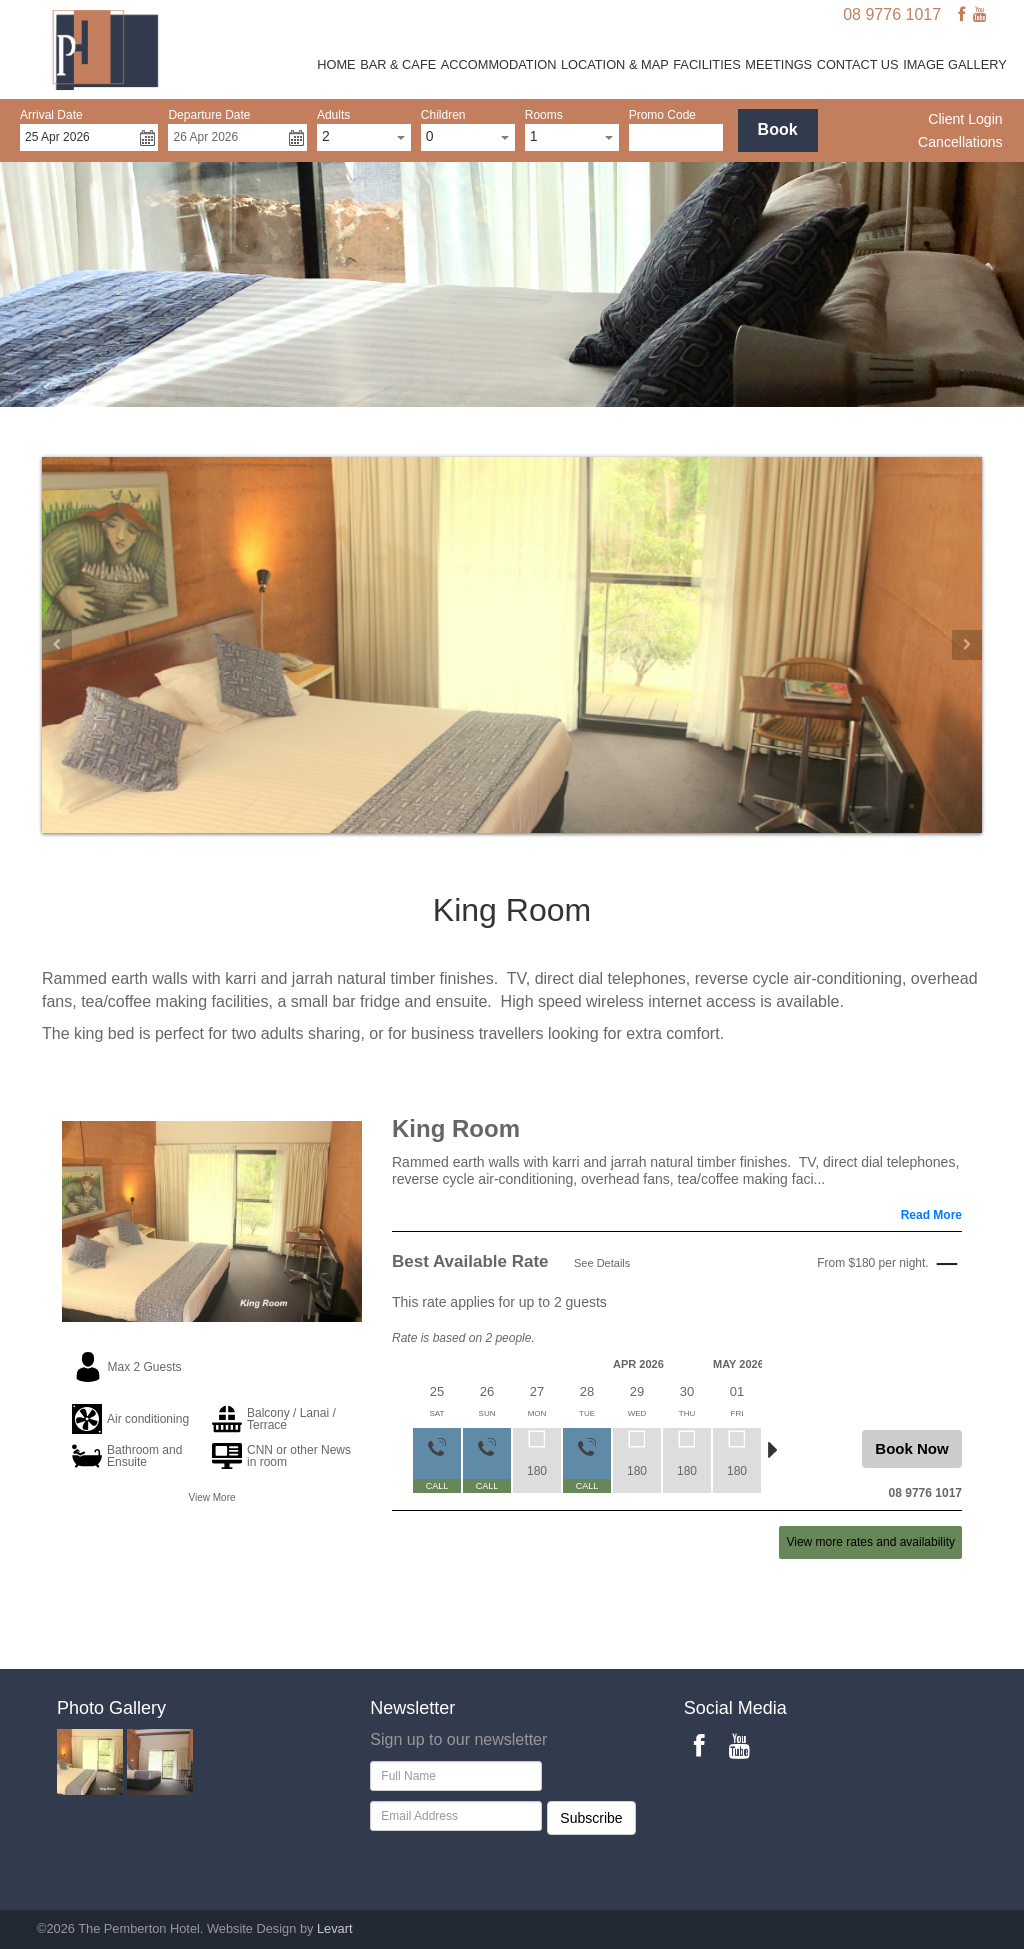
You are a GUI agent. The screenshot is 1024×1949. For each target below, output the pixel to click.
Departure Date (209, 115)
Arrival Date (51, 115)
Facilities (707, 64)
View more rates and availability (870, 1542)
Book (778, 129)
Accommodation (499, 64)
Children (443, 115)
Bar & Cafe (398, 64)
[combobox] (364, 137)
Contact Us (858, 64)
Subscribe (591, 1818)
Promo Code (662, 115)
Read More (931, 1215)
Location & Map (615, 64)
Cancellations (960, 142)
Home (336, 64)
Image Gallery (955, 64)
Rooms (544, 115)
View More (211, 1497)
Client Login (965, 119)
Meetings (778, 64)
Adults (333, 115)
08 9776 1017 (892, 14)
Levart (335, 1928)
